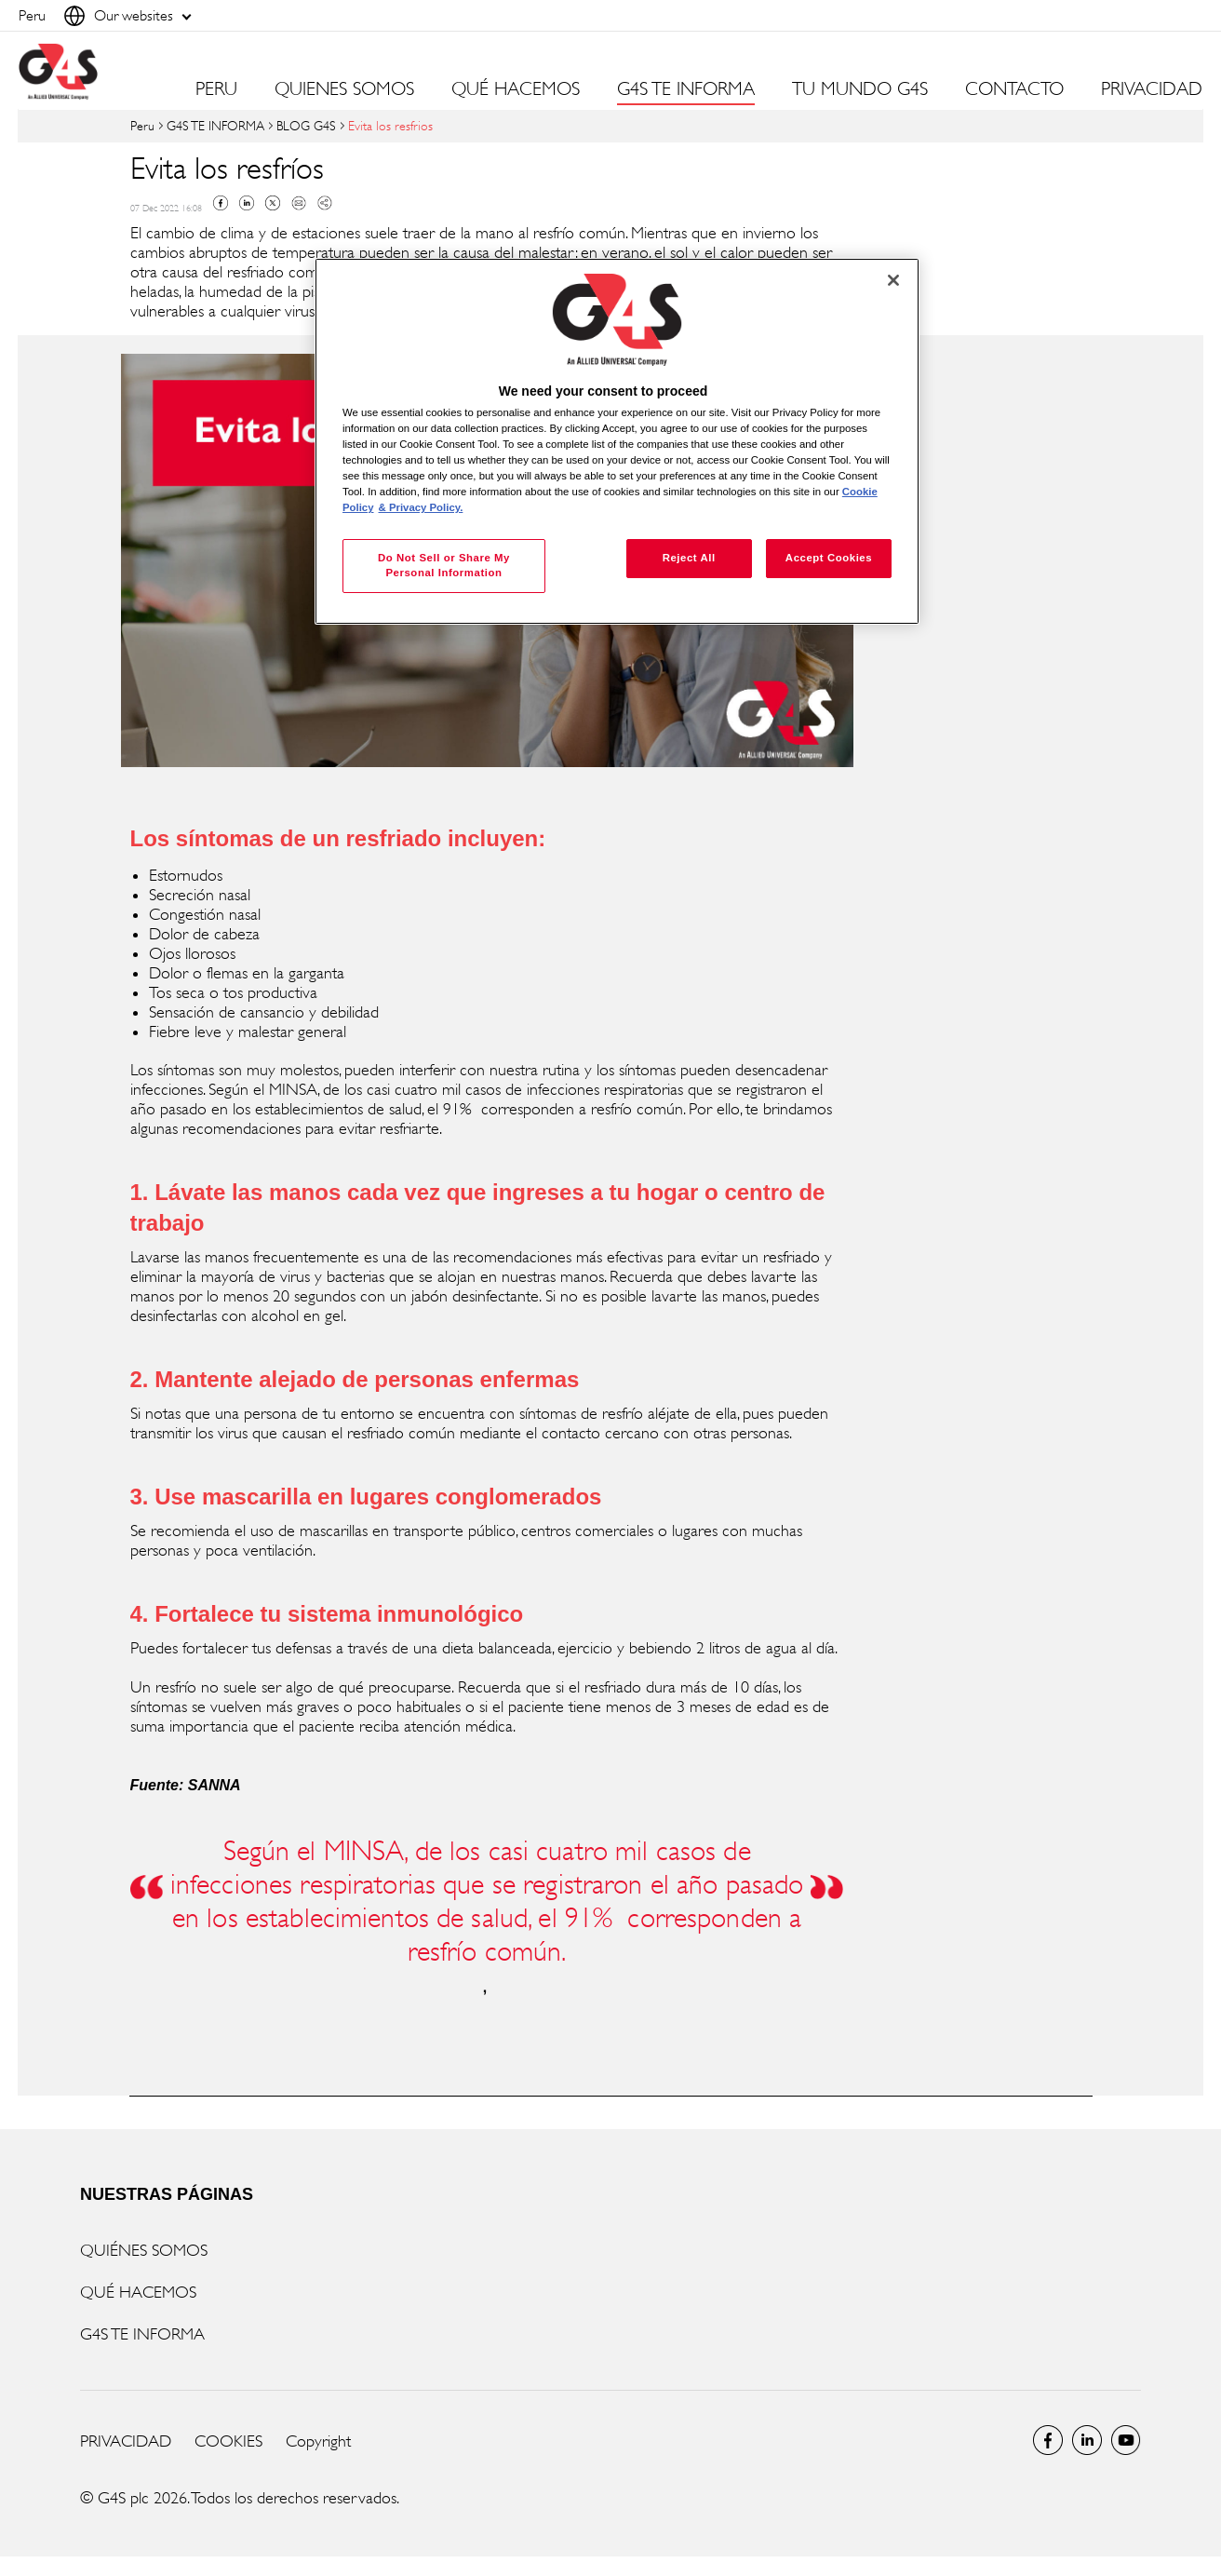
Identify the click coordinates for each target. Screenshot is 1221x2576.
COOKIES (228, 2441)
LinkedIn (1087, 2440)
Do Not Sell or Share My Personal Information (444, 565)
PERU (216, 89)
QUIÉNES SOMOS (144, 2250)
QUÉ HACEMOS (138, 2292)
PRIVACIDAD (1151, 89)
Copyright (318, 2441)
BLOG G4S (306, 125)
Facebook (220, 203)
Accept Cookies (828, 557)
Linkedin (246, 203)
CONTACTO (1014, 89)
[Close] (893, 280)
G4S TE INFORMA (215, 125)
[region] (617, 442)
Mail (298, 203)
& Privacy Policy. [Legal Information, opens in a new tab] (421, 507)
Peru (142, 125)
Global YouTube (1126, 2440)
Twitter (272, 203)
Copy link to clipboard (324, 203)
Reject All (689, 557)
